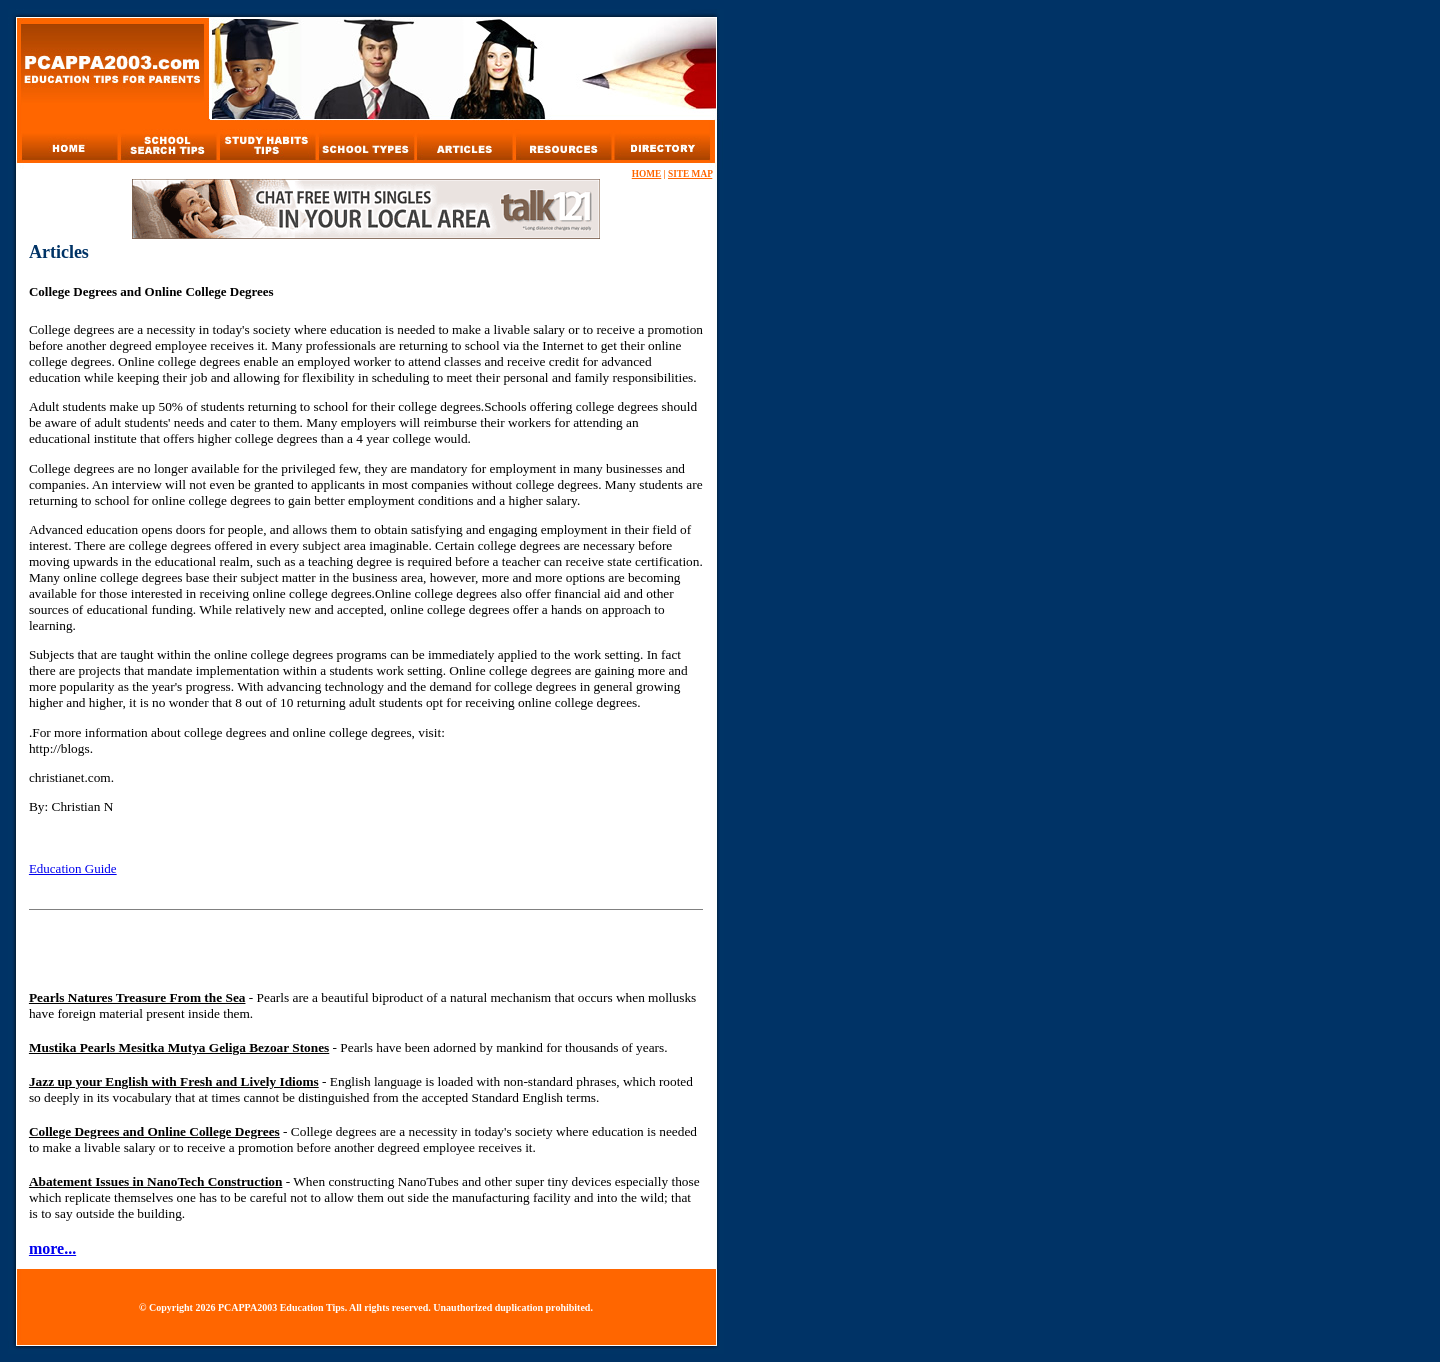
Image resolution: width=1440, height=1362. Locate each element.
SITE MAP (690, 174)
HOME (647, 174)
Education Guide (73, 868)
